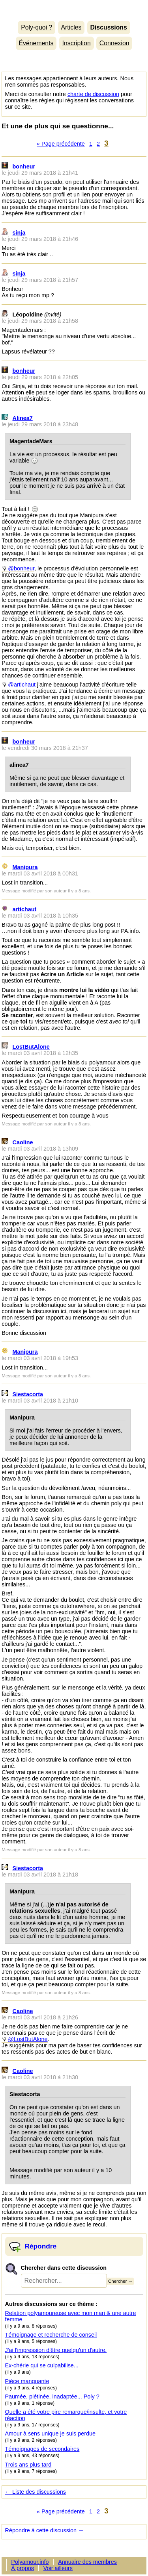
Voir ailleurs (58, 2568)
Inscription (76, 43)
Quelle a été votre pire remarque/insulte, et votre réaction (66, 2415)
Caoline (23, 1142)
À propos (22, 2568)
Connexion (114, 43)
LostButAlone (31, 1047)
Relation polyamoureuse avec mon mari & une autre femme (70, 2316)
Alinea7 (23, 418)
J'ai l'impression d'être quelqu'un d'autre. (56, 2350)
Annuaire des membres (87, 2562)
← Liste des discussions (35, 2492)
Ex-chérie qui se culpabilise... (42, 2365)
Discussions (108, 27)
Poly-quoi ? (36, 27)
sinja (19, 232)
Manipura (25, 867)
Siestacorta (28, 1394)
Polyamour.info (74, 8)
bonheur (24, 166)
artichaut (25, 909)
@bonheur (21, 568)
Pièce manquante (27, 2381)
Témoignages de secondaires (42, 2449)
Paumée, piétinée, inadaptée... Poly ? (52, 2396)
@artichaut (22, 684)
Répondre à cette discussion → (44, 2530)
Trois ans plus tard (28, 2464)
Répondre (41, 2246)
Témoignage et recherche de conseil (51, 2335)
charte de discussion (93, 94)
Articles (71, 27)
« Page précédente (61, 144)
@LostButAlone (27, 2039)
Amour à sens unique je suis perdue (50, 2433)
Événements (36, 43)
